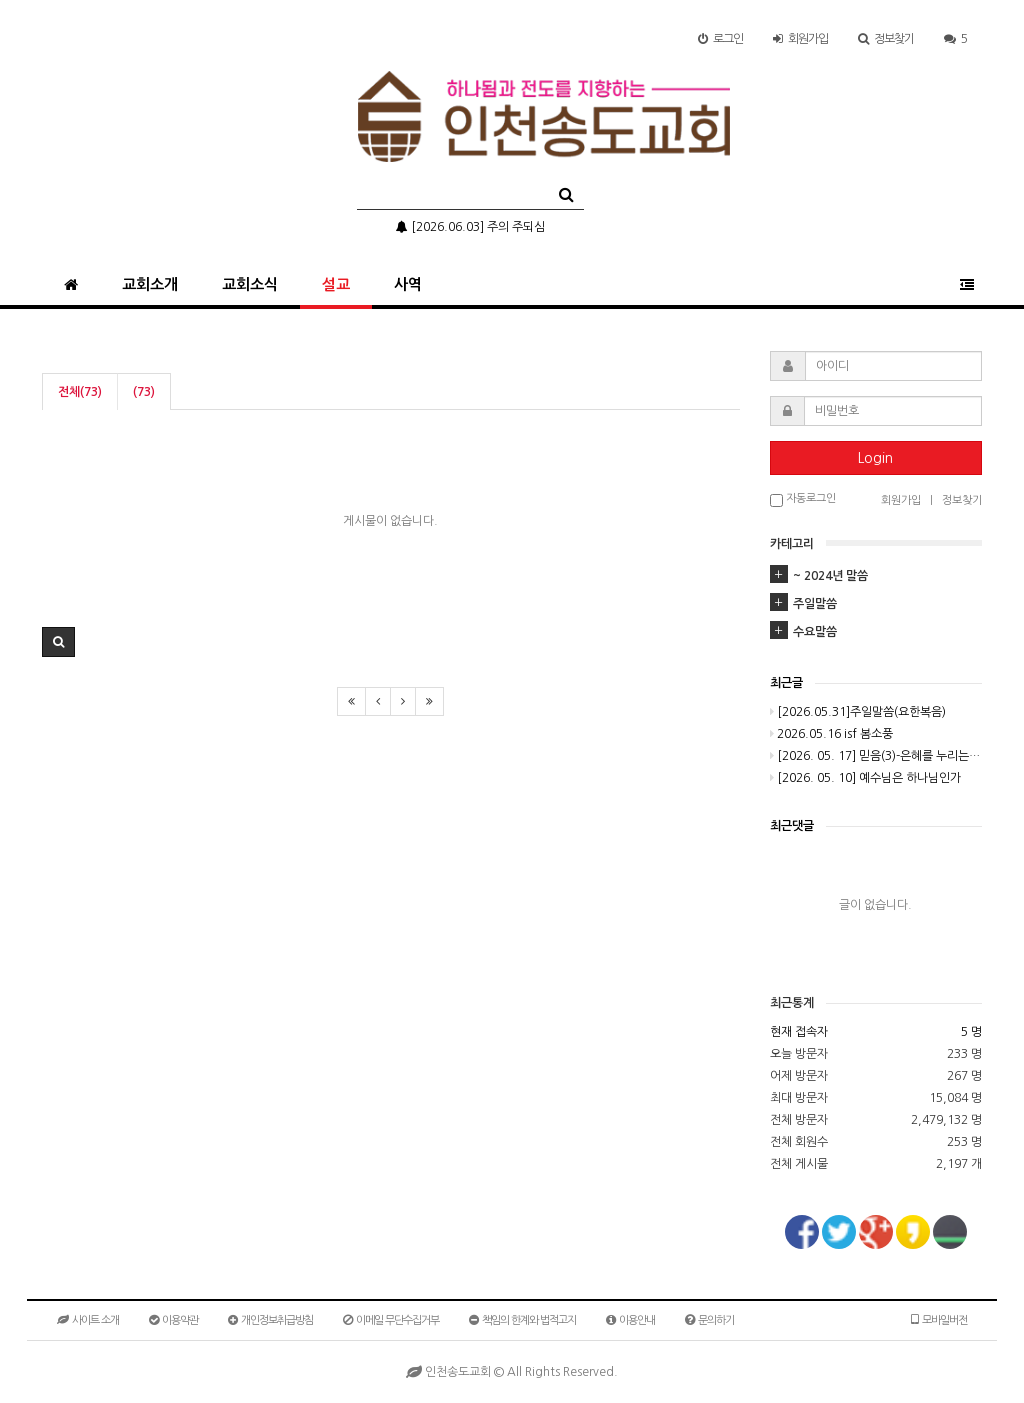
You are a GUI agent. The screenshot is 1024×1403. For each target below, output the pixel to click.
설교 (336, 284)
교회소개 (150, 284)
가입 (800, 39)
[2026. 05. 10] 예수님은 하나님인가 (865, 778)
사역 (408, 284)
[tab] (876, 576)
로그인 (720, 39)
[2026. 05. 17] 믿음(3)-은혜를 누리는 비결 (876, 756)
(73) (144, 392)
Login (875, 458)
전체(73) (80, 392)
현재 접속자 (799, 1032)
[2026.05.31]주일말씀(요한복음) (858, 712)
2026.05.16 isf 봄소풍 (831, 734)
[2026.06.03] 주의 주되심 (470, 227)
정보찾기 (886, 39)
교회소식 (250, 284)
